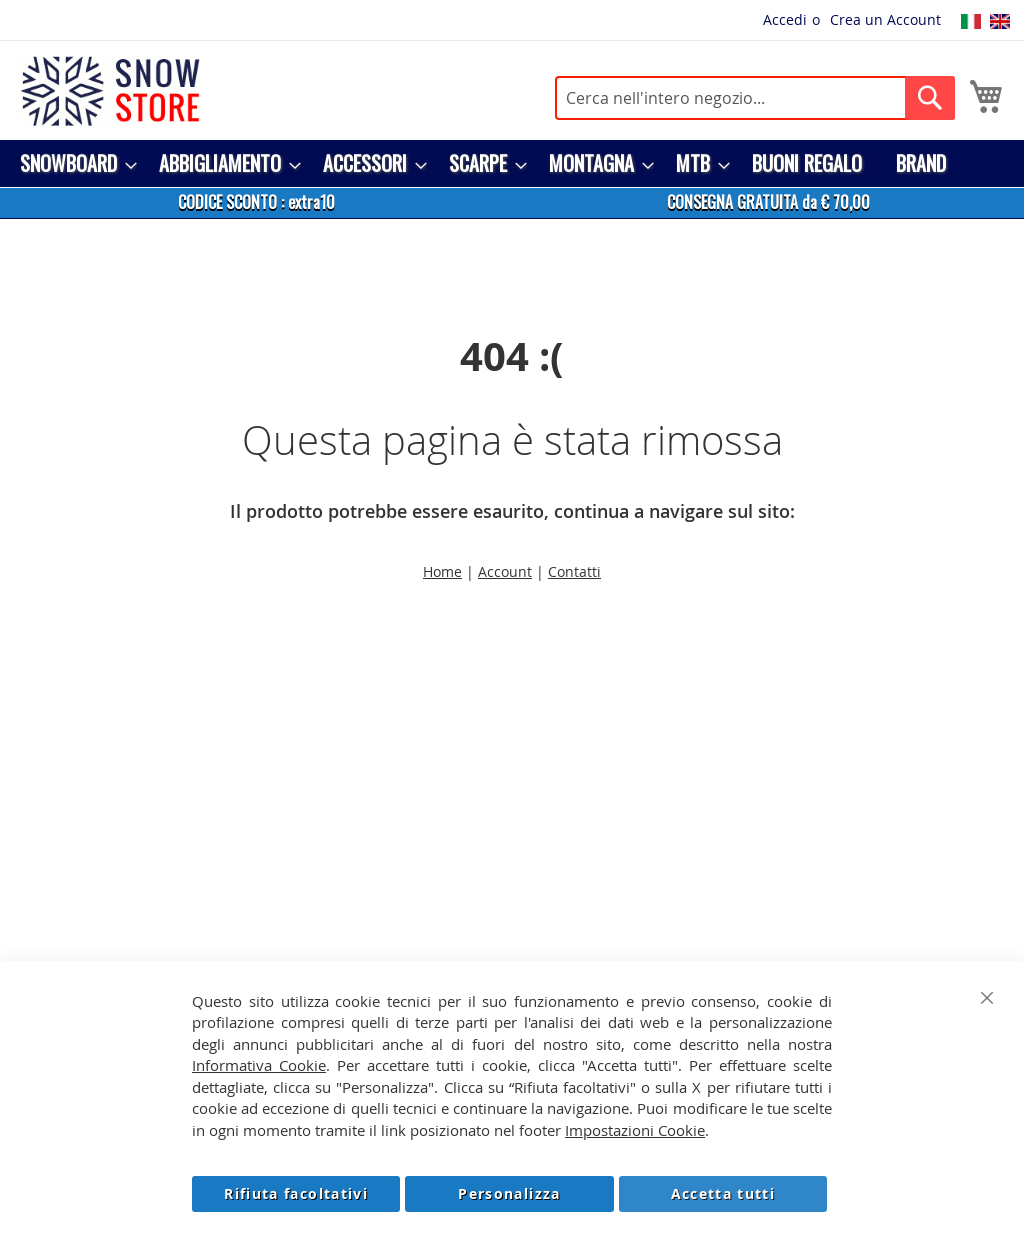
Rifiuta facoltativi (296, 1193)
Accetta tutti (723, 1193)
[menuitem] (72, 163)
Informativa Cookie (259, 1065)
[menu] (512, 163)
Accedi (785, 19)
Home (442, 571)
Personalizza (509, 1193)
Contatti (574, 571)
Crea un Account (885, 19)
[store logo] (110, 91)
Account (505, 571)
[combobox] (755, 98)
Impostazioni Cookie (635, 1130)
